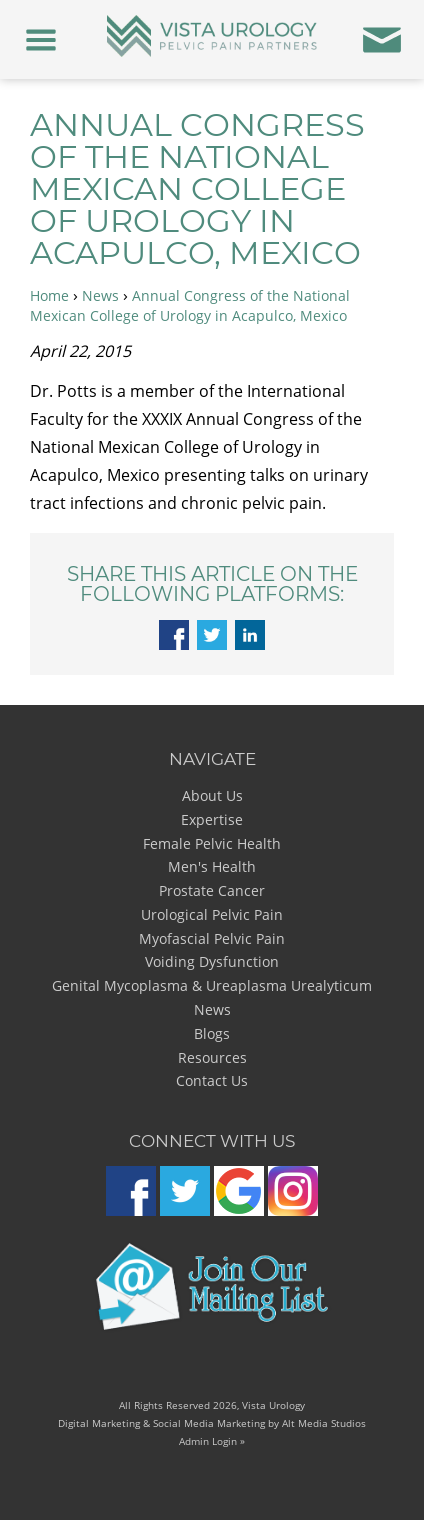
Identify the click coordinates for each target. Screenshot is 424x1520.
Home (49, 295)
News (100, 295)
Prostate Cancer (212, 890)
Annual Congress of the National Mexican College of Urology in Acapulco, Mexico (190, 305)
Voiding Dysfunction (212, 961)
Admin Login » (212, 1441)
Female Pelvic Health (212, 843)
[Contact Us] (382, 39)
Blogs (212, 1033)
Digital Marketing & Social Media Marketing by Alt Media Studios (212, 1423)
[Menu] (41, 39)
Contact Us (212, 1080)
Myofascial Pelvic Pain (212, 938)
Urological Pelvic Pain (212, 914)
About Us (212, 795)
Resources (212, 1057)
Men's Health (212, 866)
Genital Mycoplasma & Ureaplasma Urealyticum (212, 985)
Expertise (212, 819)
